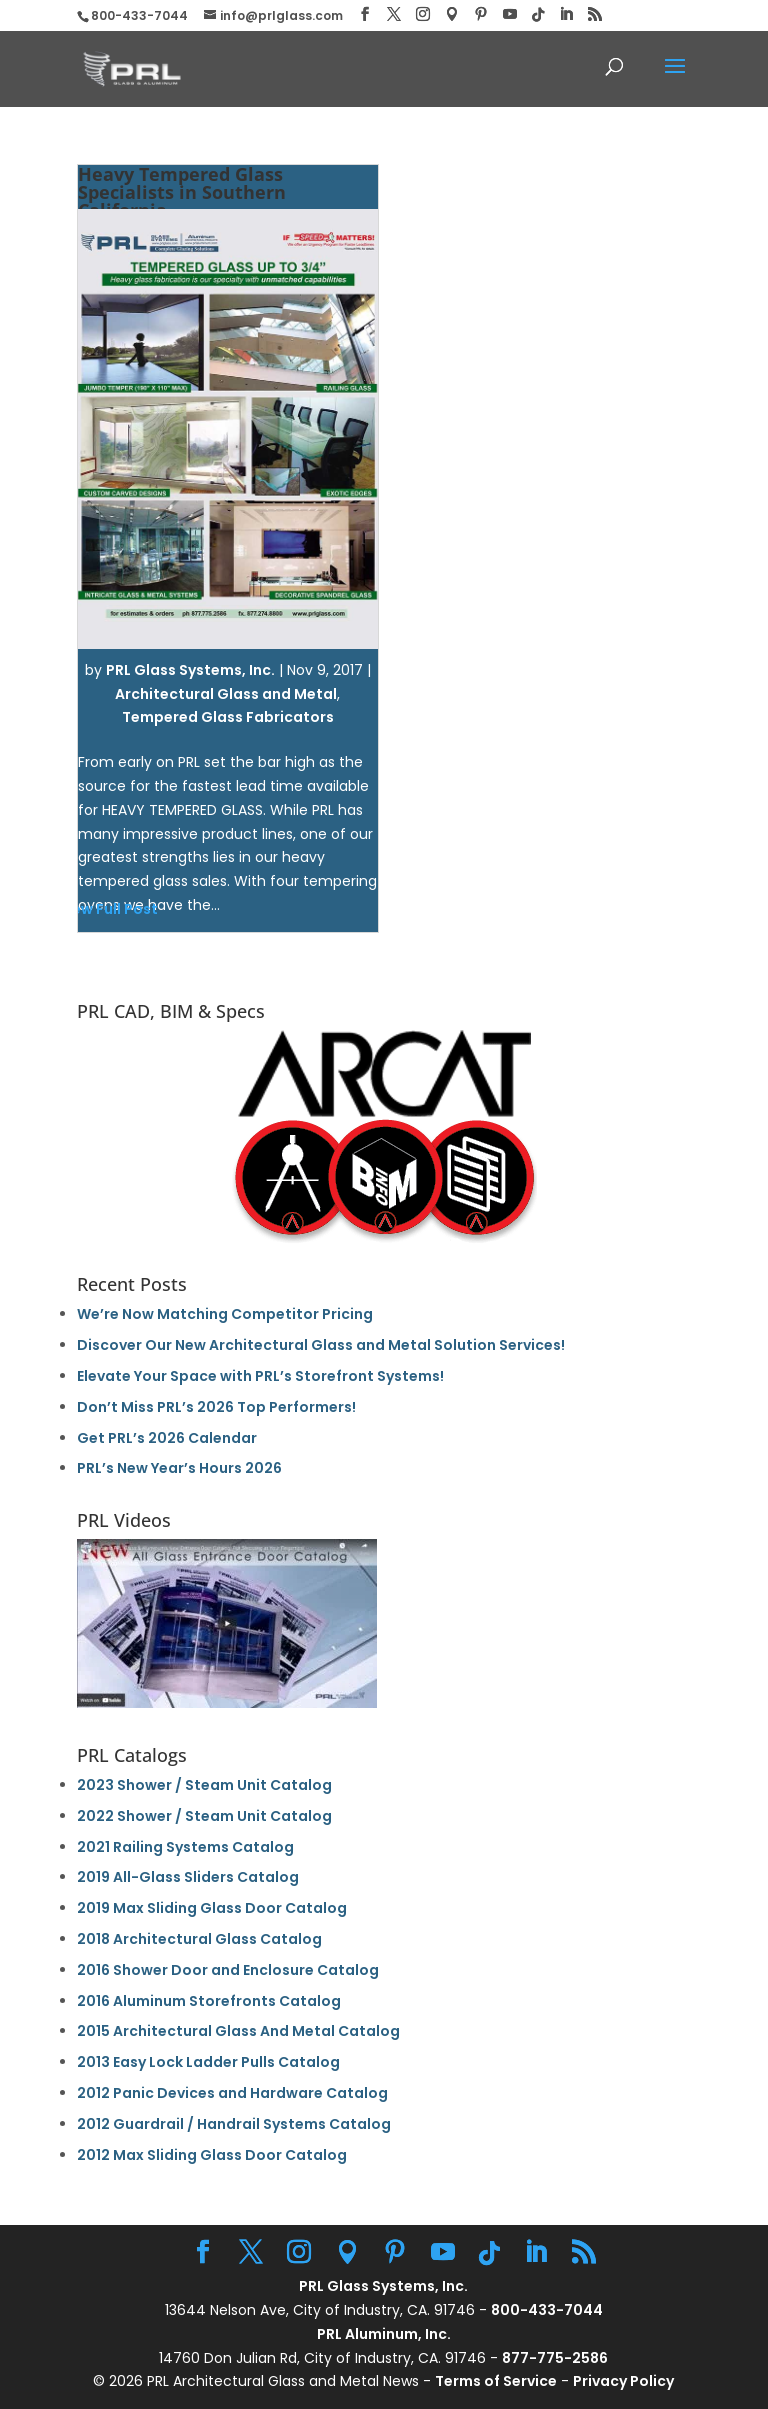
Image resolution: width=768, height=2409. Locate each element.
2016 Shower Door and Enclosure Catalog (228, 1970)
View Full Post (108, 909)
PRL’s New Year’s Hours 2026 (179, 1468)
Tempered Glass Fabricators (228, 717)
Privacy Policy (623, 2381)
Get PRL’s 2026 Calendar (167, 1438)
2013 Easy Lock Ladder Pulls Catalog (208, 2062)
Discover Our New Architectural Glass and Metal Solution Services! (321, 1345)
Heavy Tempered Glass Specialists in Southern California (182, 192)
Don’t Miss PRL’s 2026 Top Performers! (216, 1407)
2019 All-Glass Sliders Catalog (188, 1877)
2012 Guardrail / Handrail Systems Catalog (234, 2124)
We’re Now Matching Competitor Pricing (225, 1314)
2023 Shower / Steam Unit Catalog (204, 1785)
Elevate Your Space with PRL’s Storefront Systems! (260, 1376)
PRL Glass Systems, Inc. (190, 670)
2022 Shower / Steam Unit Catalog (204, 1816)
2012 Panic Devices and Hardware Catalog (232, 2093)
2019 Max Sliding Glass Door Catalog (212, 1908)
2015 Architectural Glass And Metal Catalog (238, 2031)
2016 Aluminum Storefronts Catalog (209, 2001)
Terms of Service (496, 2381)
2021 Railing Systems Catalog (185, 1847)
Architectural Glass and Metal (226, 694)
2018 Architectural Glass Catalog (199, 1939)
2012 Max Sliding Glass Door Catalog (212, 2155)
